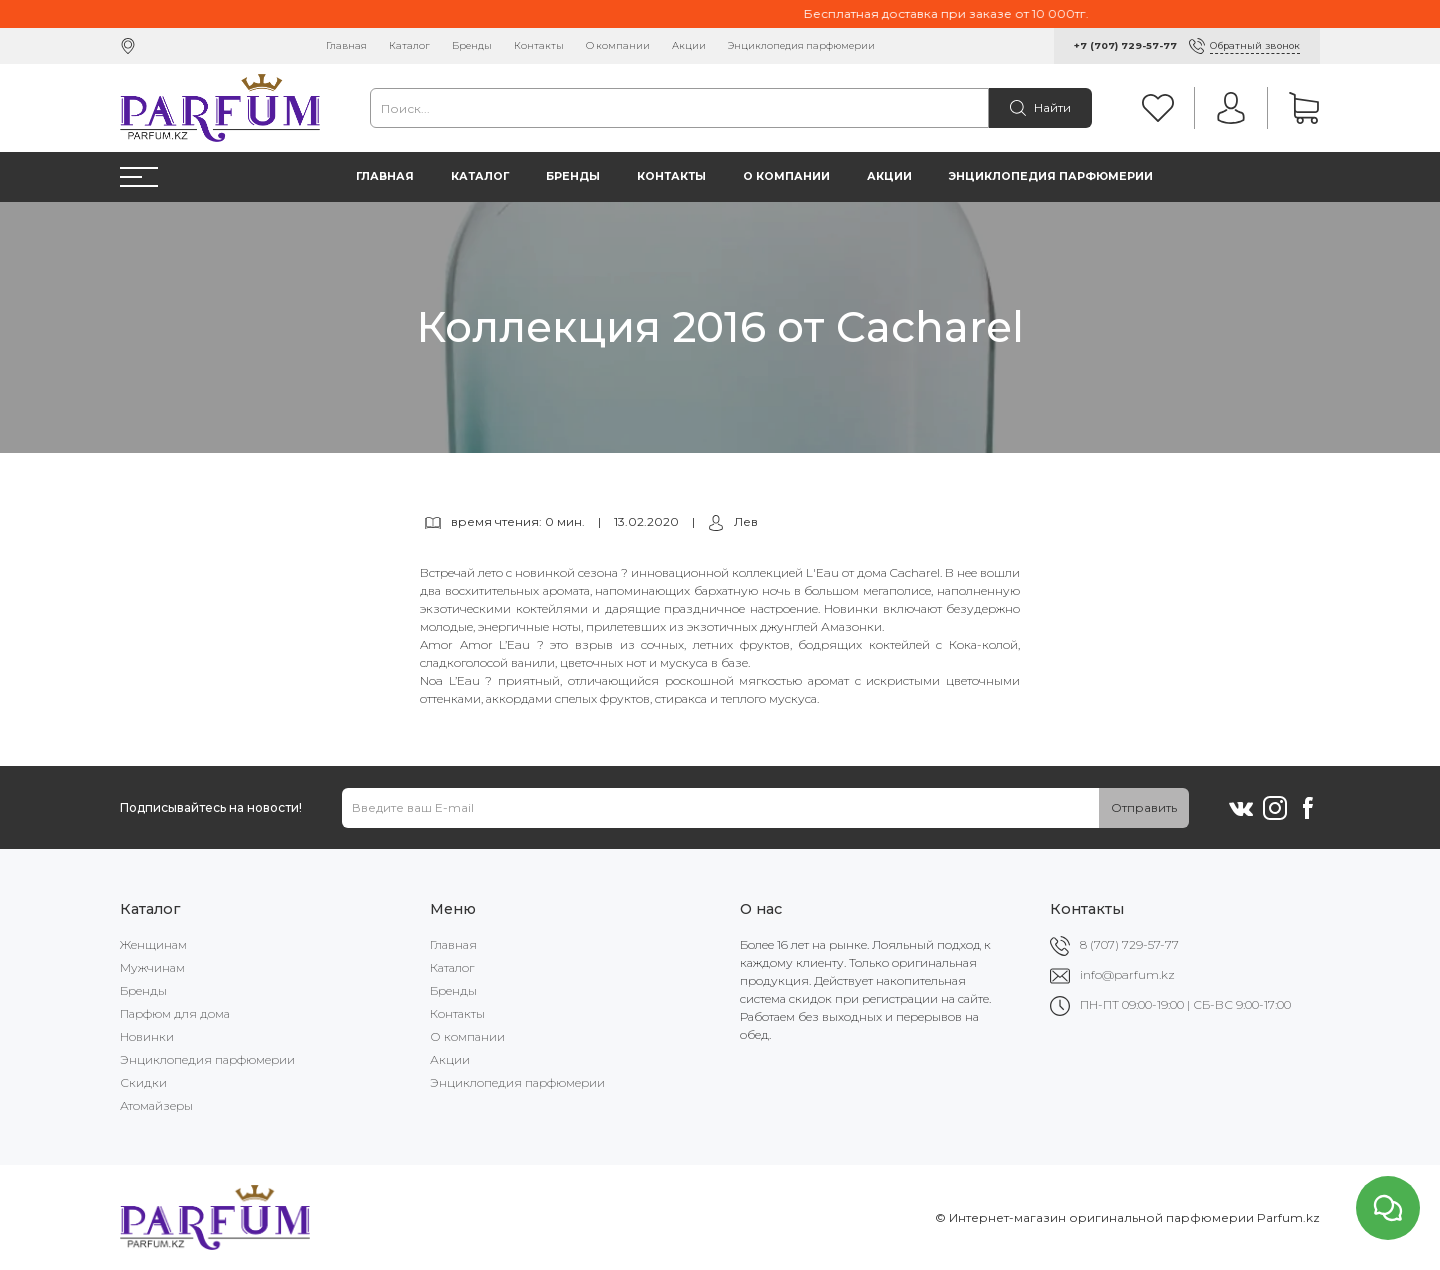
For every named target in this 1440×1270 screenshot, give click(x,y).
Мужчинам (152, 967)
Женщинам (153, 944)
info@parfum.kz (1127, 974)
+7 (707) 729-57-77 (1125, 45)
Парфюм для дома (175, 1013)
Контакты (539, 45)
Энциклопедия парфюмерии (801, 45)
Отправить (1144, 807)
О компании (618, 45)
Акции (689, 45)
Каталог (409, 45)
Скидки (143, 1082)
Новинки (147, 1036)
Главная (346, 45)
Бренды (472, 45)
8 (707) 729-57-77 (1129, 944)
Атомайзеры (156, 1105)
